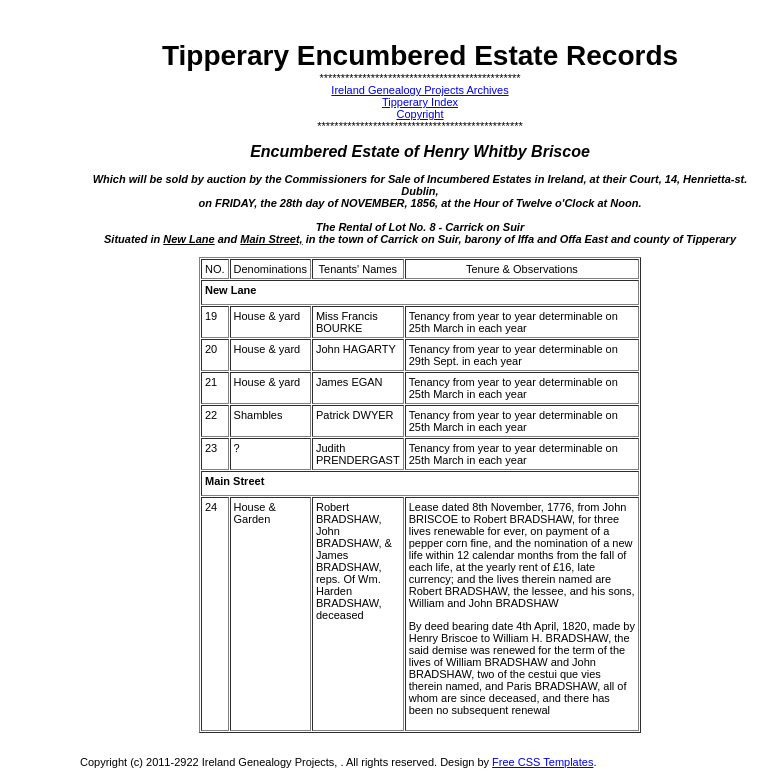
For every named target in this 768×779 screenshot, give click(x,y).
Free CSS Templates (542, 762)
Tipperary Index (420, 102)
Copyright (419, 114)
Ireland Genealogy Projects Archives (419, 90)
